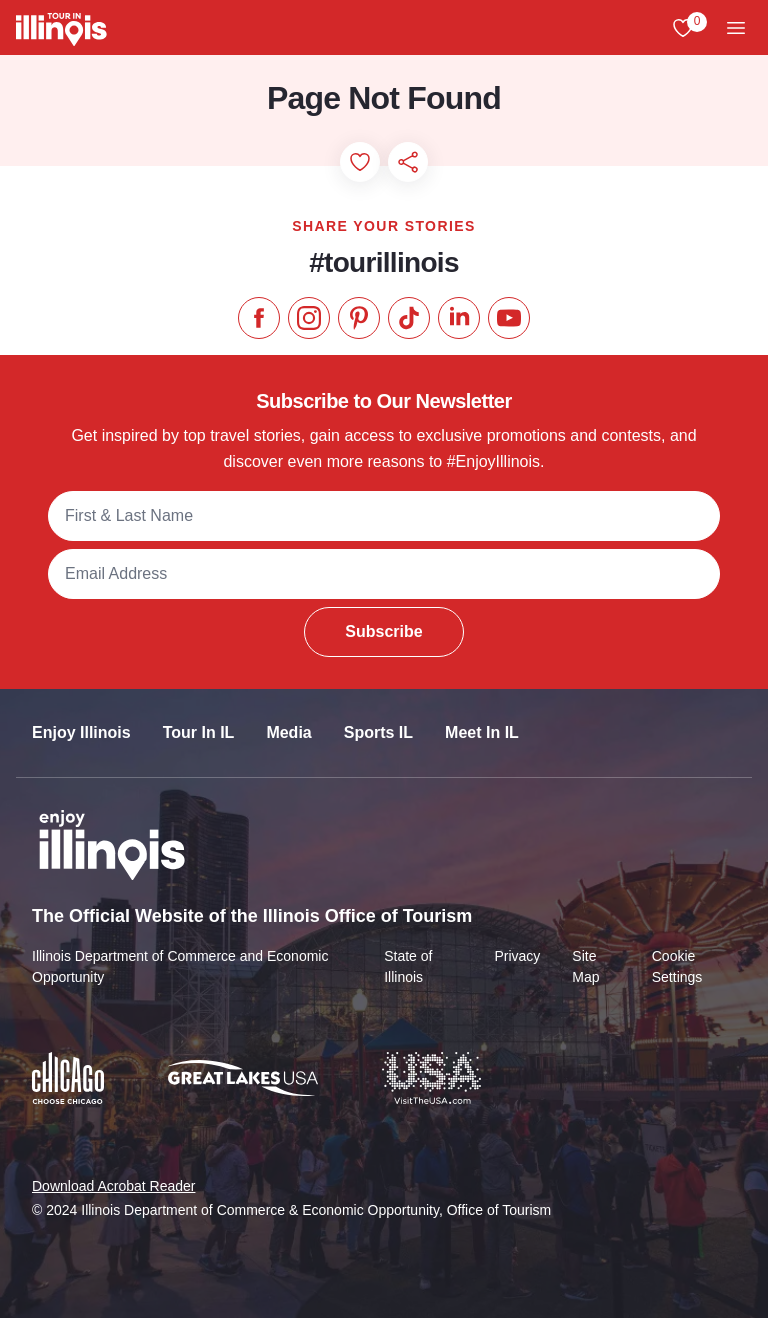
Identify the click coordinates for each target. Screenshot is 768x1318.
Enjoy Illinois (81, 732)
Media (288, 732)
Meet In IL (482, 732)
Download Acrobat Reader (113, 1186)
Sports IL (378, 732)
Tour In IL (199, 732)
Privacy (517, 956)
